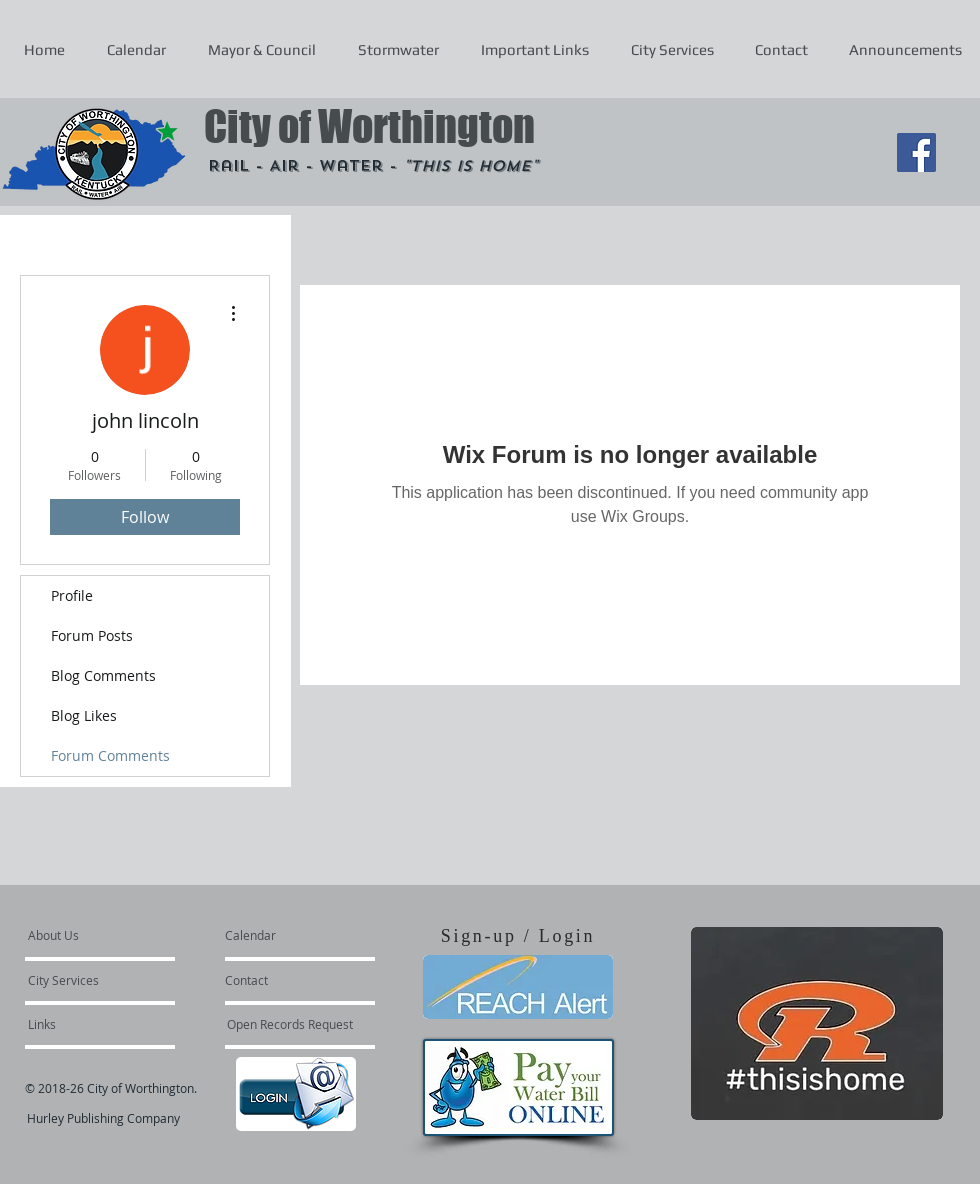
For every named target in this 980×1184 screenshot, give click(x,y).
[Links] (82, 1024)
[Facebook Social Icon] (916, 152)
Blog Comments (103, 675)
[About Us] (104, 935)
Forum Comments (110, 755)
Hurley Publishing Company (103, 1118)
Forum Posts (92, 635)
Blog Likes (84, 715)
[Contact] (279, 980)
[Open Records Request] (290, 1024)
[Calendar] (282, 935)
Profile (72, 595)
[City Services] (85, 980)
